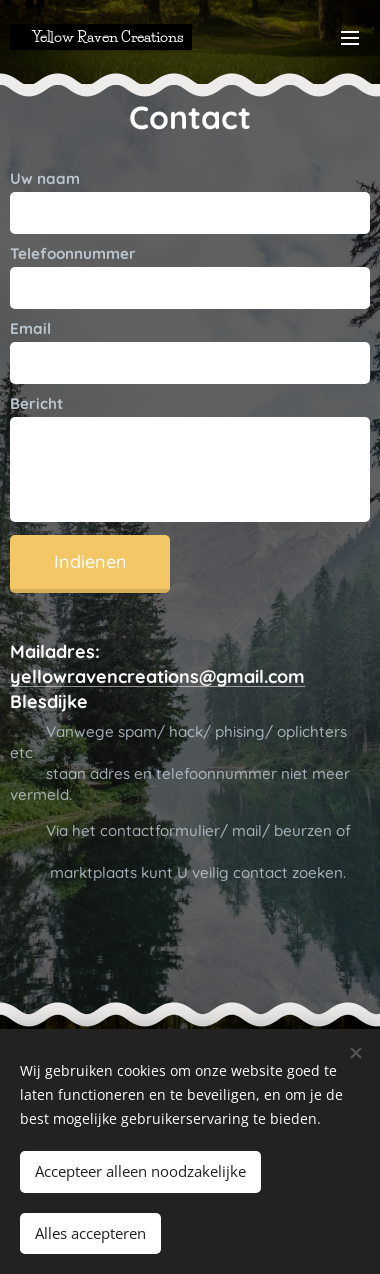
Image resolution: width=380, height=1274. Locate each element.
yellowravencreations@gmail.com (157, 676)
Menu (350, 38)
